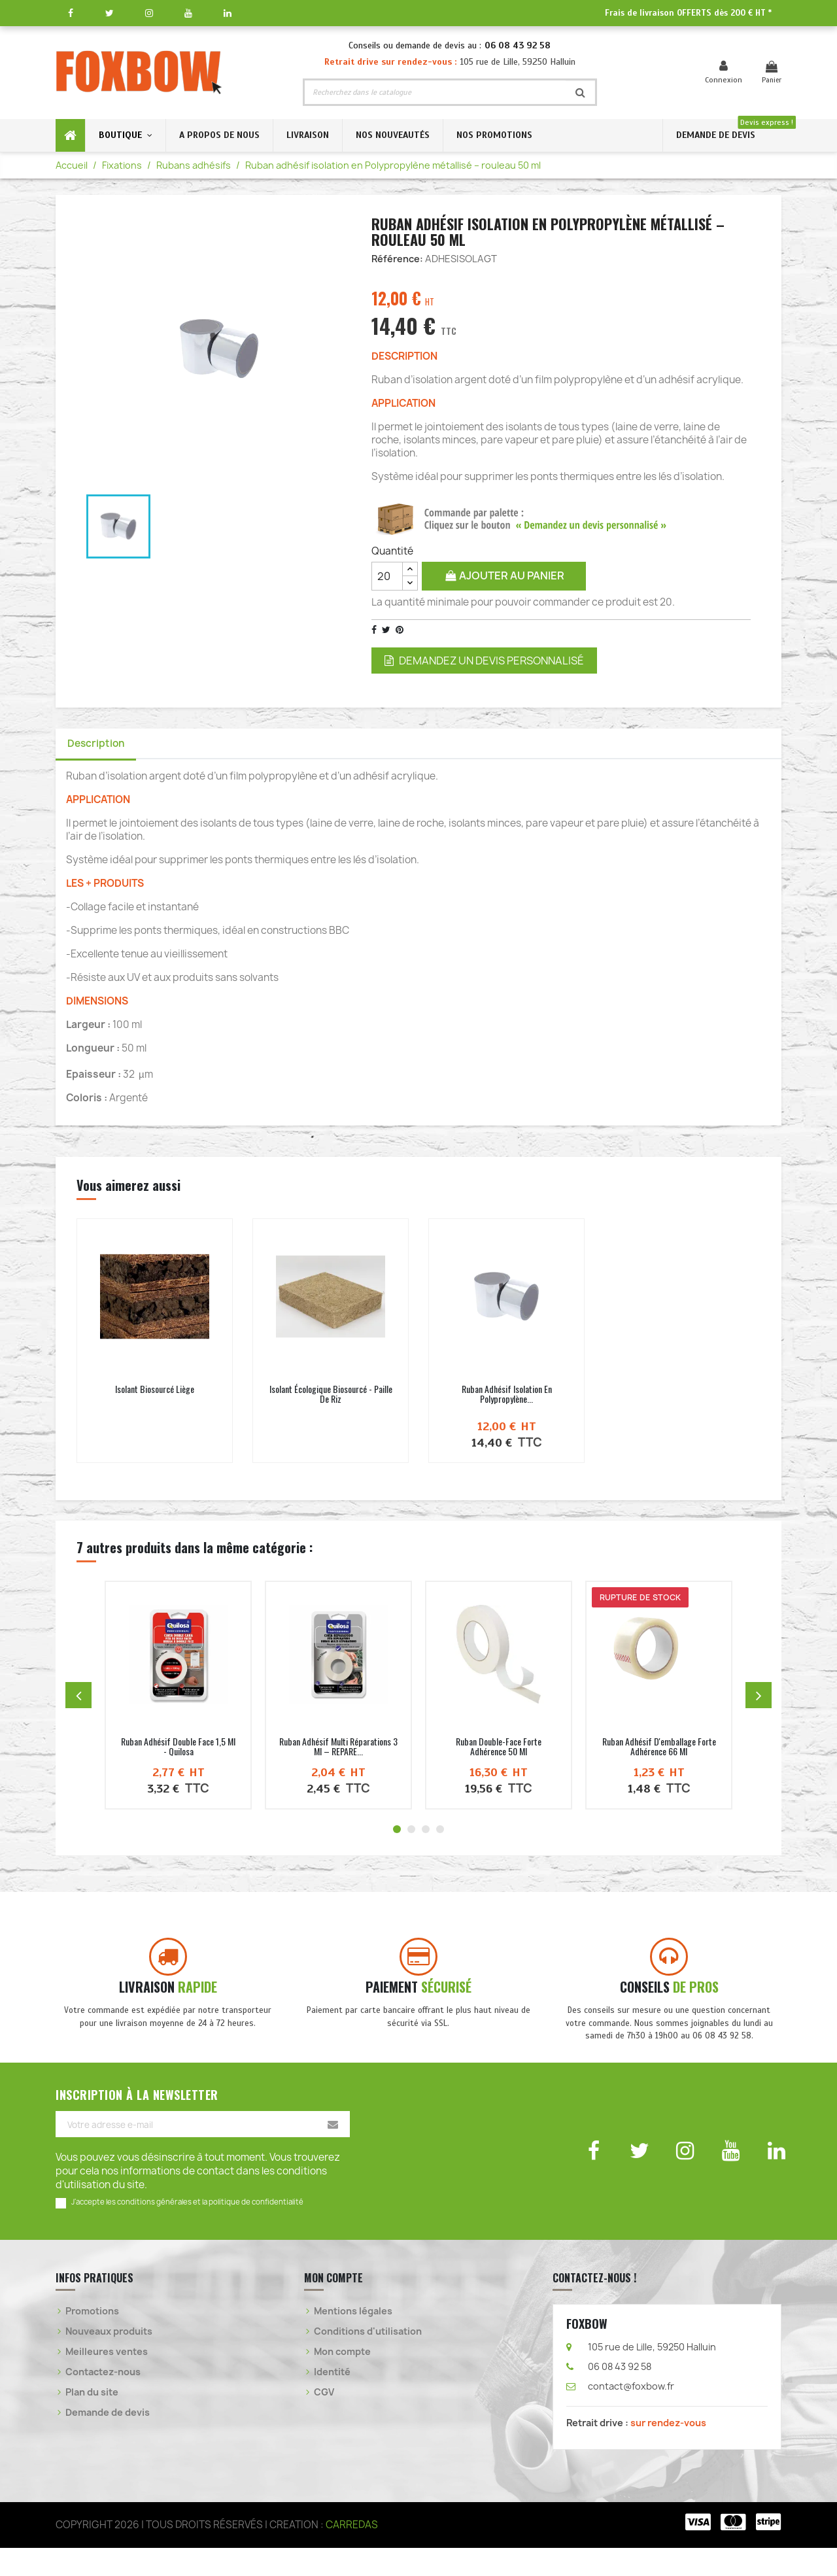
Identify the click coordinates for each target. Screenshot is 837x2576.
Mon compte (342, 2379)
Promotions (92, 2339)
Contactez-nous (103, 2400)
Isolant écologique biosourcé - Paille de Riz (330, 1397)
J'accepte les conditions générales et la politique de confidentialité (187, 2230)
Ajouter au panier (503, 575)
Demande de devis (107, 2440)
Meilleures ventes (106, 2379)
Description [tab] (101, 745)
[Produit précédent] (78, 1699)
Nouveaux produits (108, 2359)
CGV (324, 2420)
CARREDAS (352, 2553)
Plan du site (91, 2420)
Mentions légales (353, 2339)
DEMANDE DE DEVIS (715, 135)
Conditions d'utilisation (368, 2359)
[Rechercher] (435, 92)
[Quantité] (387, 576)
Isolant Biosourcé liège (154, 1393)
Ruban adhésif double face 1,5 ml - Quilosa (178, 1750)
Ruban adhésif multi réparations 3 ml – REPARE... (338, 1750)
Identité (332, 2400)
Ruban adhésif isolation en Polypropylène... (507, 1397)
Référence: (397, 258)
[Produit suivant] (758, 1699)
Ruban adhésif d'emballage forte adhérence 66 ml (659, 1750)
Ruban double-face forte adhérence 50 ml (498, 1750)
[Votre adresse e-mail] (203, 2152)
